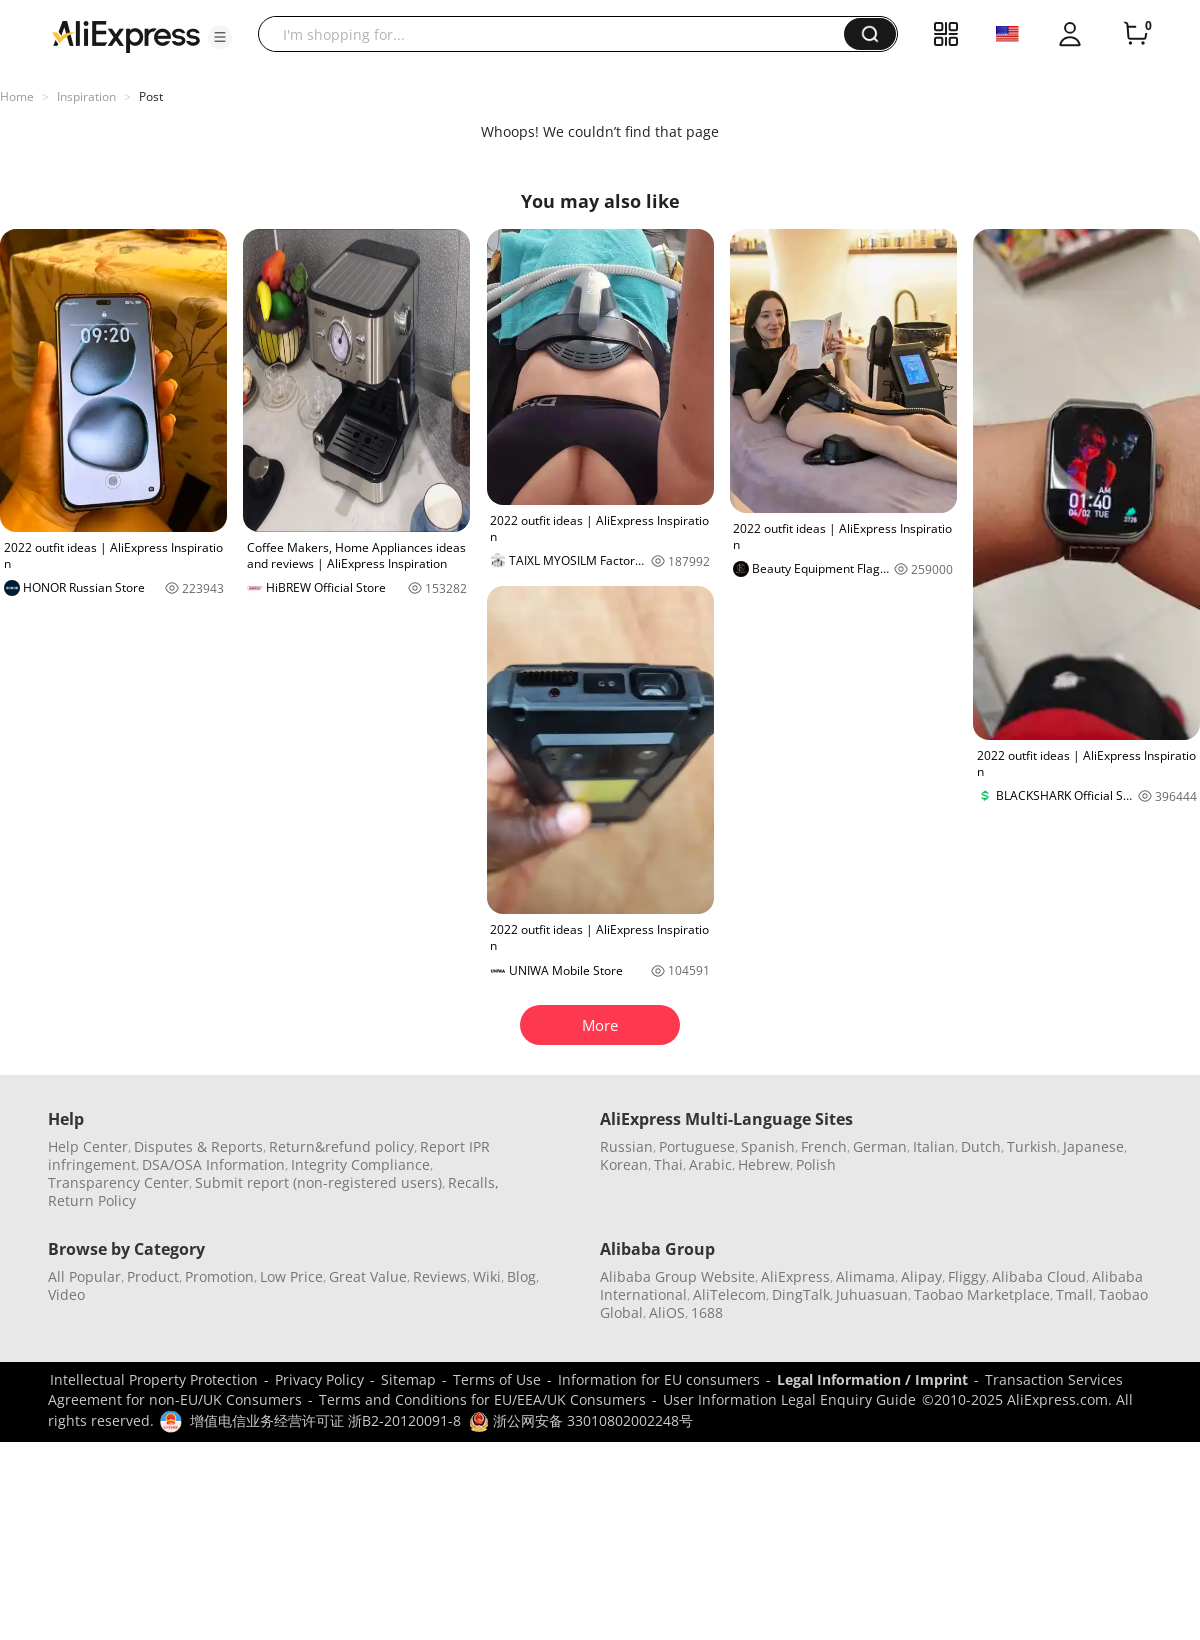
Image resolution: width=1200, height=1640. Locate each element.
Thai (668, 1164)
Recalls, (473, 1182)
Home (17, 96)
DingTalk (801, 1294)
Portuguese (697, 1146)
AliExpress (795, 1276)
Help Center (88, 1146)
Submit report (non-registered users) (318, 1182)
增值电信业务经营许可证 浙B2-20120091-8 (325, 1420)
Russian (626, 1146)
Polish (816, 1164)
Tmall (1074, 1294)
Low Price (291, 1276)
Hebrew (764, 1164)
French (824, 1146)
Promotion (219, 1276)
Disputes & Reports (198, 1146)
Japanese (1093, 1146)
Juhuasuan (872, 1294)
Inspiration (86, 96)
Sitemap (408, 1379)
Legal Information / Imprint (872, 1379)
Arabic (710, 1164)
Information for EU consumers (659, 1379)
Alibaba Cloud (1039, 1276)
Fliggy (967, 1276)
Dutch (981, 1146)
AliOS (667, 1312)
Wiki (487, 1276)
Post (151, 96)
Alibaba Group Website (677, 1276)
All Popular (84, 1276)
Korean (624, 1164)
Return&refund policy (341, 1146)
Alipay (921, 1276)
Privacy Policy (319, 1379)
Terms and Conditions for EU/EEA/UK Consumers (482, 1399)
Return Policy (92, 1200)
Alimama (865, 1276)
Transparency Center (118, 1182)
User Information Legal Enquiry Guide (789, 1399)
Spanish (768, 1146)
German (880, 1146)
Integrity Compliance (360, 1164)
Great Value (368, 1276)
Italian (934, 1146)
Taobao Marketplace (982, 1294)
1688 (707, 1312)
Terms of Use (497, 1379)
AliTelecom (729, 1294)
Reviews (440, 1276)
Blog (521, 1276)
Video (66, 1294)
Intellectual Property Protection (154, 1379)
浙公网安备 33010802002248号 (581, 1420)
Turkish (1032, 1146)
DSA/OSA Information (213, 1164)
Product (153, 1276)
